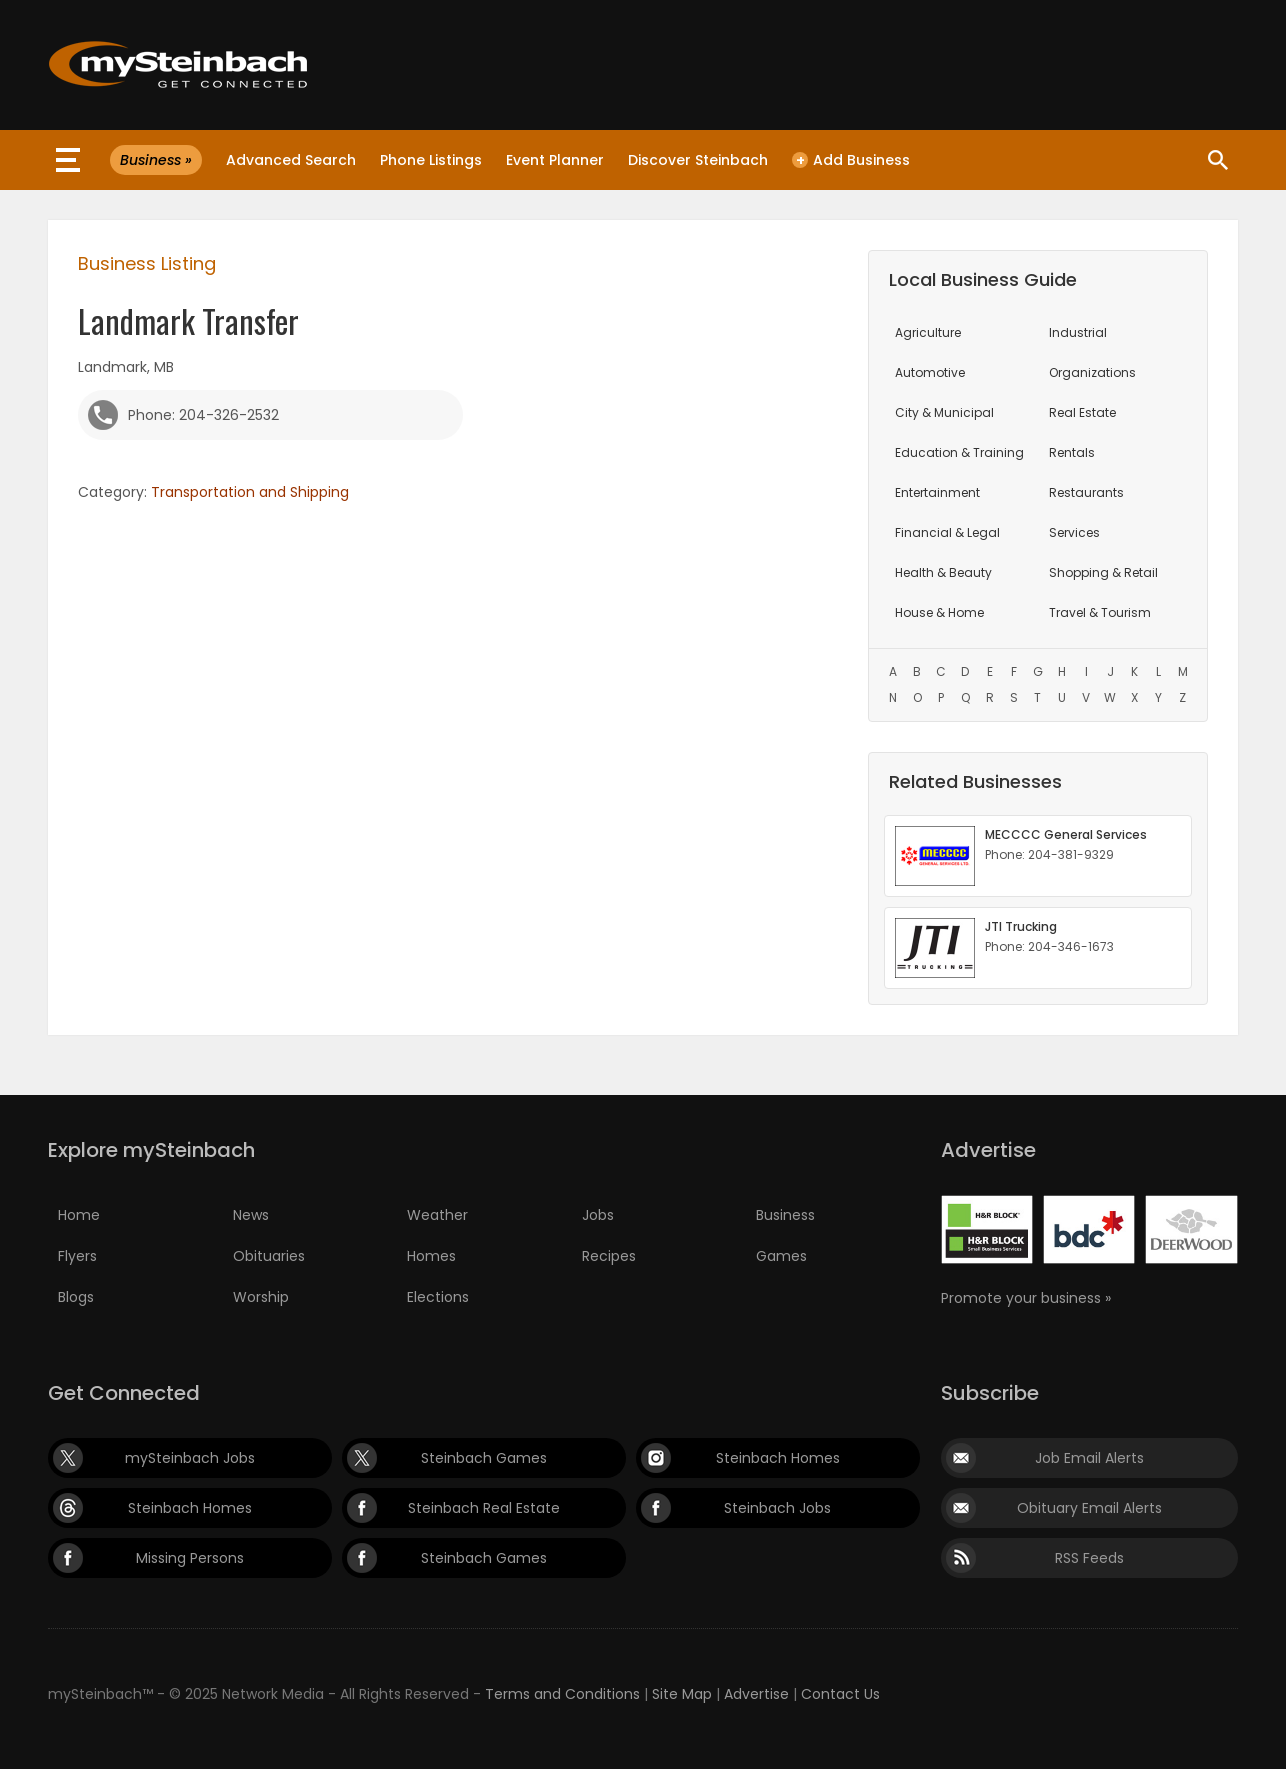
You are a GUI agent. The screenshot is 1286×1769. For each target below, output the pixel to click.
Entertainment (937, 492)
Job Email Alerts (1089, 1458)
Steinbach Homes (778, 1458)
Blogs (76, 1297)
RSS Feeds (1089, 1558)
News (251, 1215)
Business (785, 1215)
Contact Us (840, 1694)
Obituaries (269, 1256)
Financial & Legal (947, 532)
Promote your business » (1026, 1298)
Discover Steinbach (698, 160)
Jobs (598, 1215)
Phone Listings (431, 160)
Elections (438, 1297)
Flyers (77, 1256)
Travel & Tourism (1100, 612)
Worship (261, 1297)
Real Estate (1082, 412)
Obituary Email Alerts (1089, 1508)
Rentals (1072, 452)
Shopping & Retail (1103, 572)
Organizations (1092, 372)
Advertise (756, 1694)
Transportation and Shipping (250, 492)
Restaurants (1086, 492)
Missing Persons (190, 1558)
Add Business (851, 160)
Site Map (682, 1694)
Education (959, 452)
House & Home (939, 612)
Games (781, 1256)
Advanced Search (291, 160)
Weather (437, 1215)
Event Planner (555, 160)
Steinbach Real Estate (484, 1508)
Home (79, 1215)
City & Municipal (944, 412)
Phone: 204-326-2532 (203, 415)
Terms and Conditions (562, 1694)
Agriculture (928, 332)
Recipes (609, 1256)
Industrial (1078, 332)
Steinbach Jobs (777, 1508)
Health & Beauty (943, 572)
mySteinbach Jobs (190, 1458)
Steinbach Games (484, 1458)
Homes (431, 1256)
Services (1074, 532)
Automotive (930, 372)
